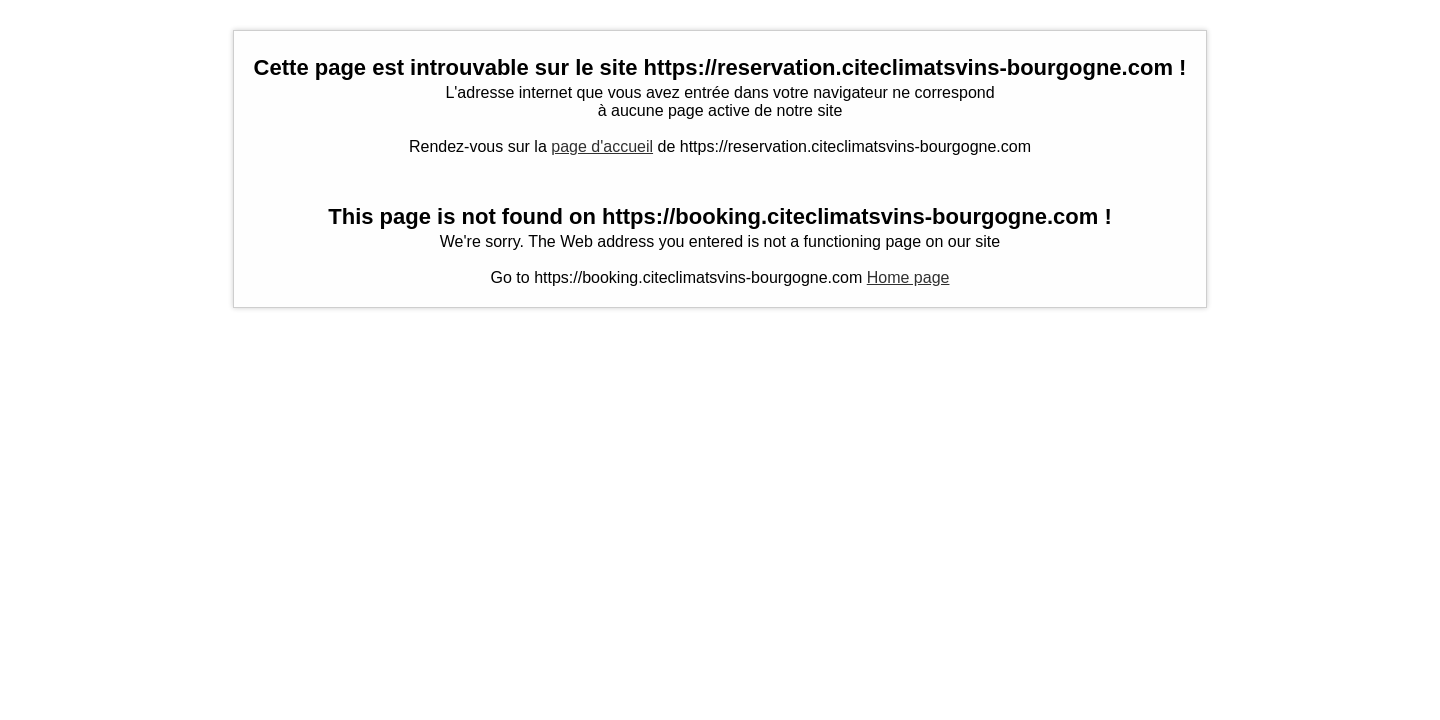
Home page (908, 277)
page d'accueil (602, 146)
